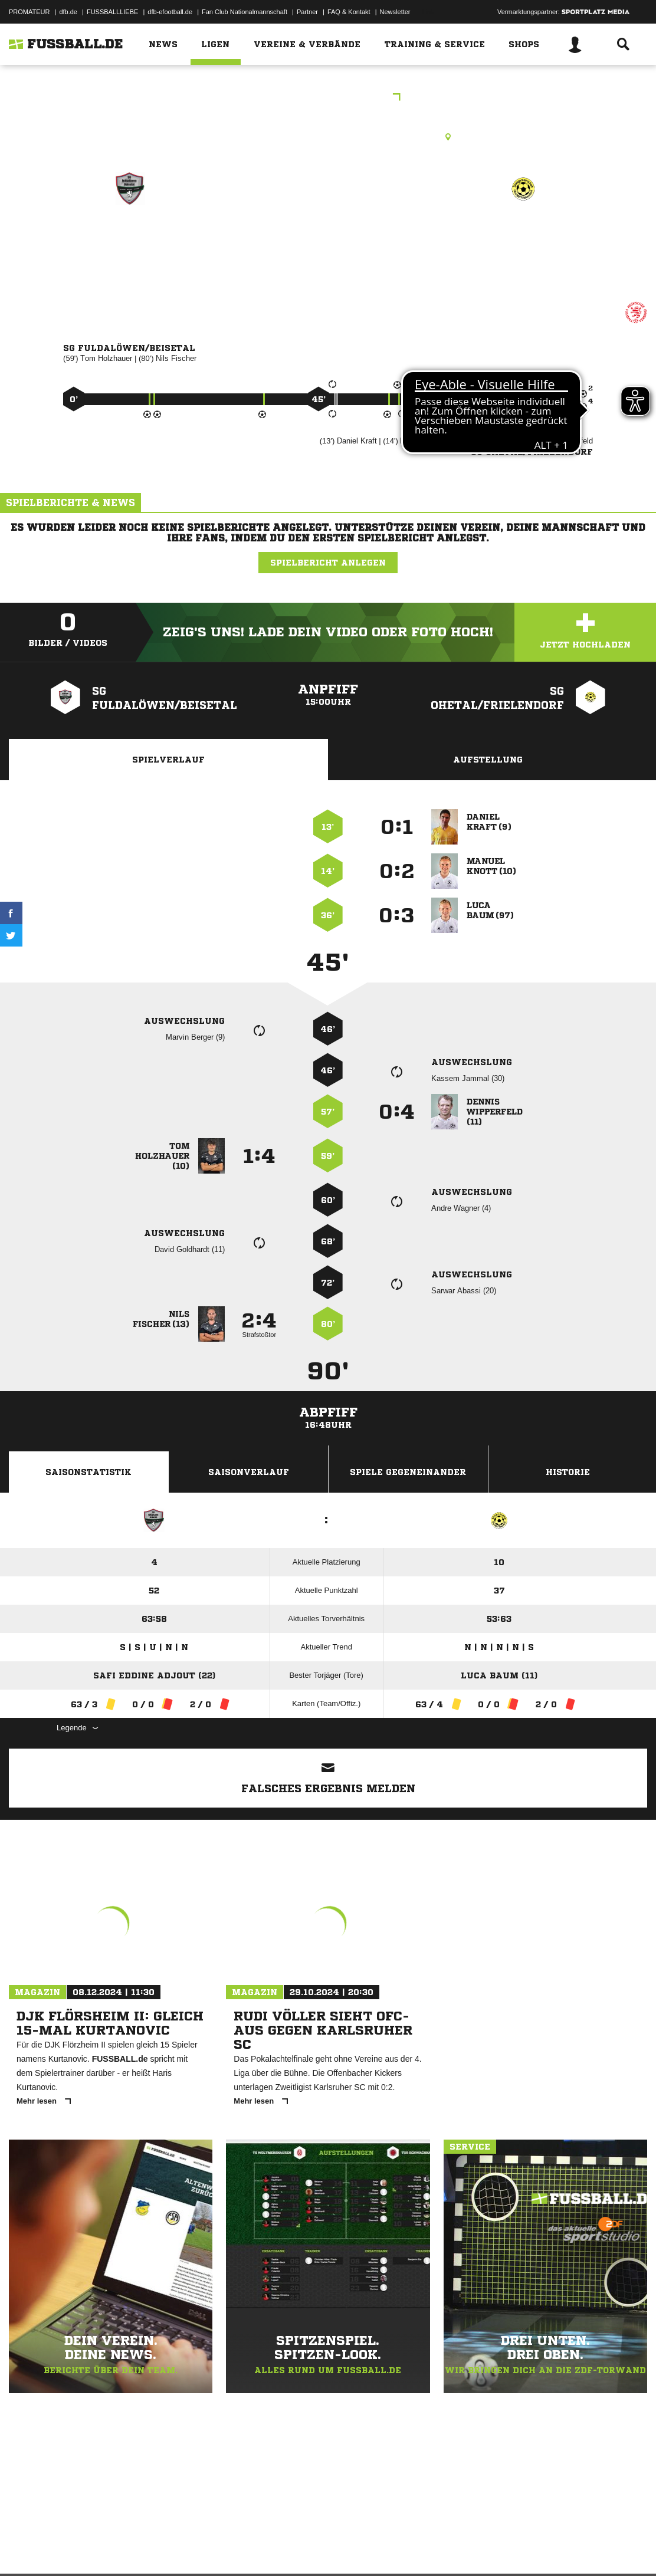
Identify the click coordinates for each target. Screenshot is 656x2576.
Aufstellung (488, 759)
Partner (307, 11)
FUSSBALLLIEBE (112, 11)
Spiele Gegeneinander (408, 1472)
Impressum (25, 2548)
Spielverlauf (168, 759)
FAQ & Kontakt (348, 11)
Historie (568, 1472)
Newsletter (395, 11)
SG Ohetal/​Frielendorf (523, 247)
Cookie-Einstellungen (354, 2548)
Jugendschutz (221, 2548)
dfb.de (68, 11)
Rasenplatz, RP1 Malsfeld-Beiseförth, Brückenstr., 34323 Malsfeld (328, 137)
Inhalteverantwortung (282, 2548)
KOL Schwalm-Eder (328, 98)
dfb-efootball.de (169, 11)
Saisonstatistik (88, 1472)
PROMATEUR (29, 11)
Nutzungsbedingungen (156, 2548)
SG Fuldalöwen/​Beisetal (130, 247)
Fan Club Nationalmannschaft (244, 11)
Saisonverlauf (248, 1472)
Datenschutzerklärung (83, 2548)
